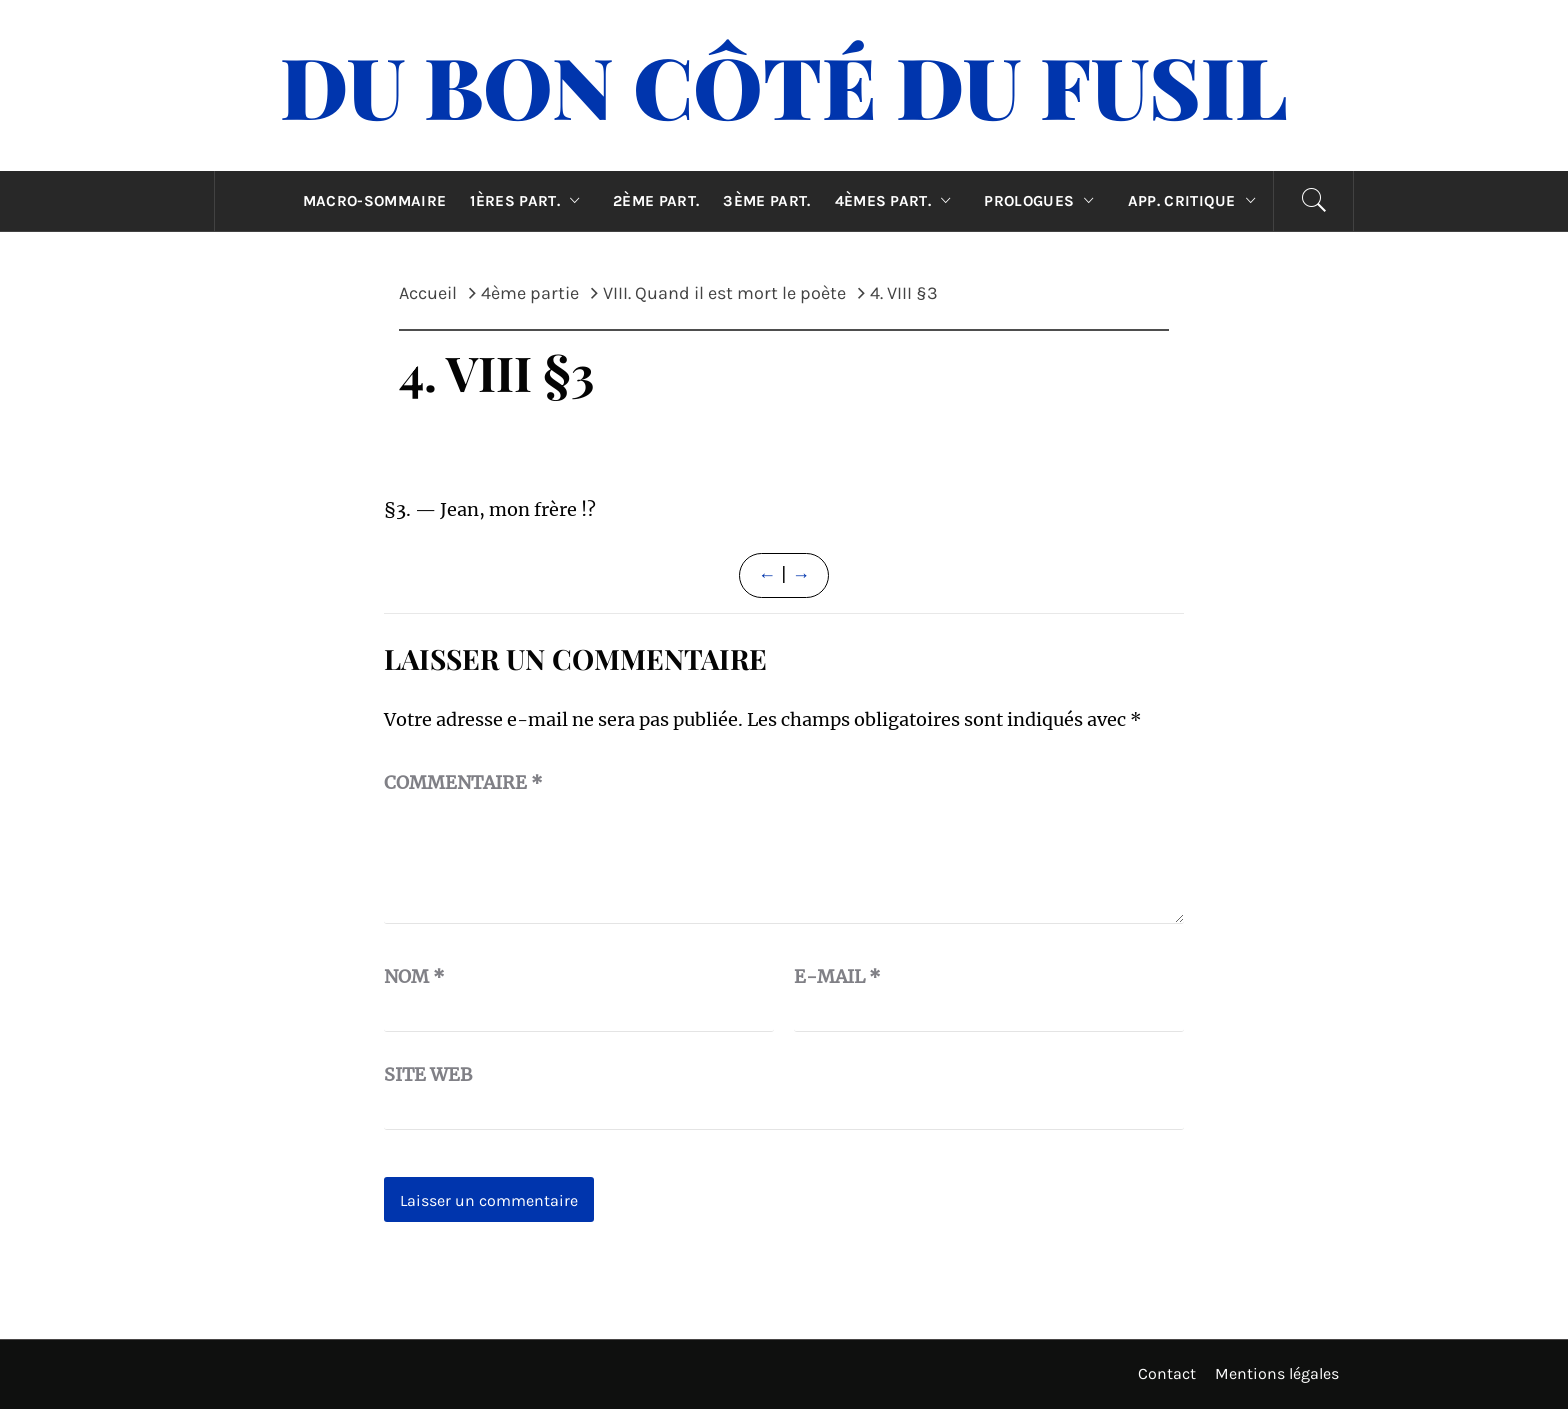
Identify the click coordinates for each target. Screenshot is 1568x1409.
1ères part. (529, 201)
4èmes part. (898, 201)
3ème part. (766, 201)
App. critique (1197, 201)
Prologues (1043, 201)
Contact (1167, 1373)
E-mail (837, 976)
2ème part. (656, 201)
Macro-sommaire (374, 201)
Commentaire (463, 782)
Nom (414, 976)
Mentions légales (1277, 1373)
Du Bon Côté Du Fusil (784, 85)
